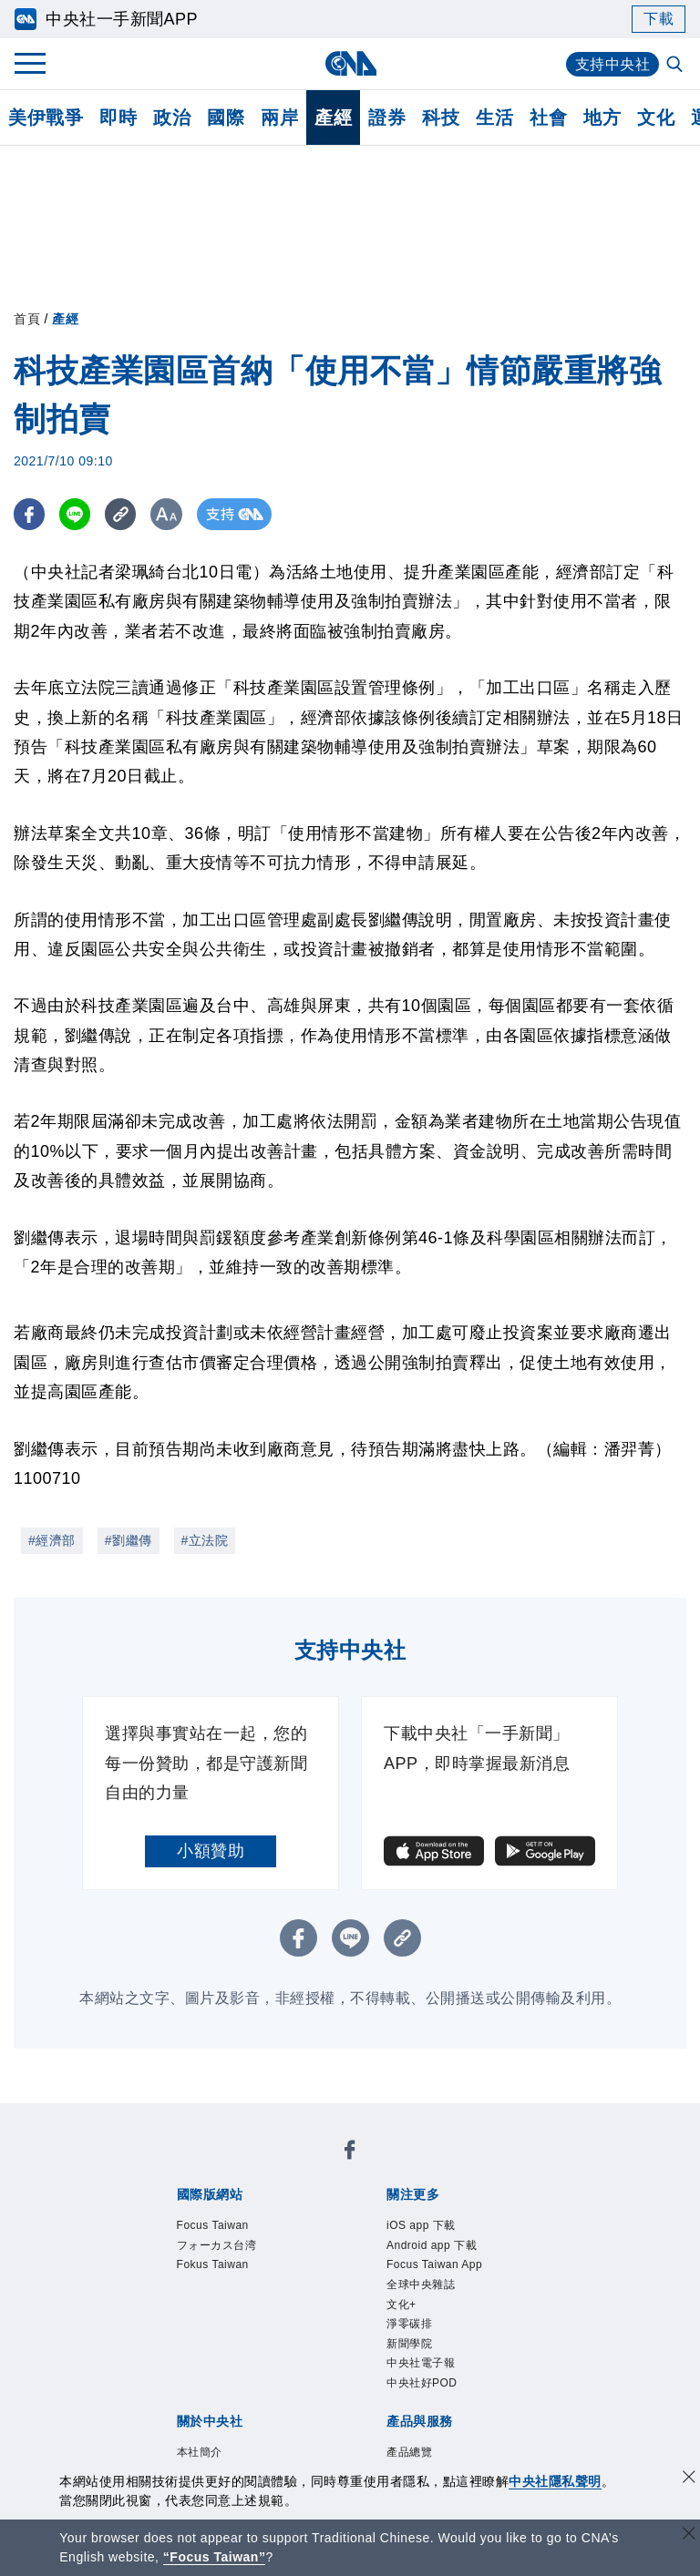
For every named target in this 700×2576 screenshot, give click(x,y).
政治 (171, 117)
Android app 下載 (431, 2245)
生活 (494, 117)
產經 (333, 117)
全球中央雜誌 (420, 2284)
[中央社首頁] (350, 63)
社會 (548, 117)
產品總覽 (409, 2452)
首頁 (27, 319)
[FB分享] (30, 514)
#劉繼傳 (128, 1540)
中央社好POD (422, 2383)
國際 (225, 117)
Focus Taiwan (213, 2225)
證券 (387, 117)
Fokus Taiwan (213, 2264)
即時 (118, 117)
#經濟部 (52, 1540)
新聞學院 (409, 2343)
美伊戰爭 (45, 117)
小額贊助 (210, 1851)
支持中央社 (613, 64)
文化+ (401, 2304)
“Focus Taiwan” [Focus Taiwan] (214, 2557)
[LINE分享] (76, 514)
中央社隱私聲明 (555, 2481)
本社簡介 (199, 2452)
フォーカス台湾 (217, 2245)
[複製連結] (123, 514)
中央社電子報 (420, 2362)
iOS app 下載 (421, 2225)
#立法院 (205, 1540)
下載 (658, 18)
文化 (655, 117)
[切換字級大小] (169, 514)
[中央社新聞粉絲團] (350, 2153)
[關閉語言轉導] (689, 2535)
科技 (440, 117)
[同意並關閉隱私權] (689, 2479)
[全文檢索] (676, 66)
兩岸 (279, 117)
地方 (602, 117)
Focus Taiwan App (434, 2264)
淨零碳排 (409, 2323)
